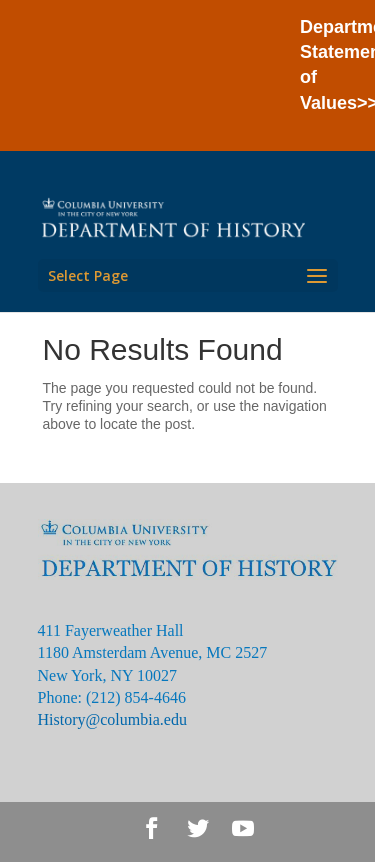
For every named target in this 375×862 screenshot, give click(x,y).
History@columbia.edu (112, 719)
